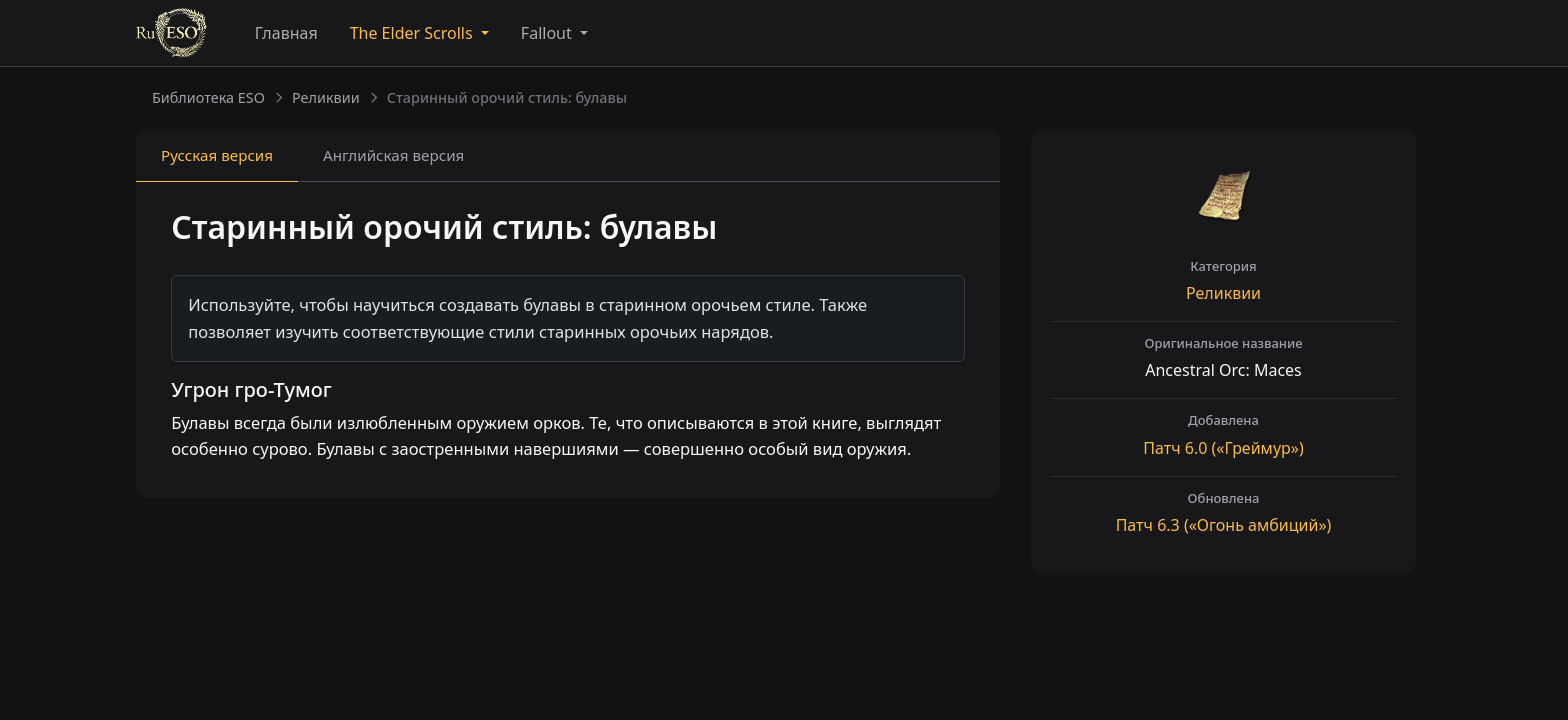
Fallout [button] (548, 33)
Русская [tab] (217, 155)
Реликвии (326, 97)
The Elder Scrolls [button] (413, 33)
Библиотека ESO (208, 97)
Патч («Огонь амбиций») (1224, 525)
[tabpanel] (568, 342)
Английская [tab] (393, 155)
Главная (286, 33)
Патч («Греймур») (1223, 448)
